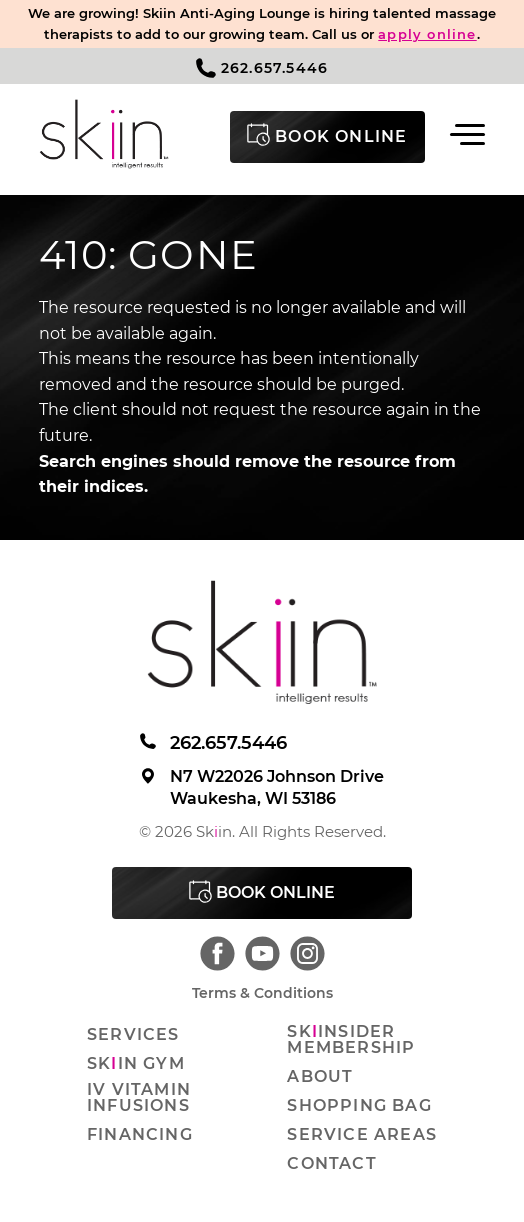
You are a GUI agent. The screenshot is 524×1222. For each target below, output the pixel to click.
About (320, 1077)
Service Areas (362, 1135)
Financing (140, 1135)
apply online (427, 34)
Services (133, 1035)
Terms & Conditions (262, 993)
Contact (331, 1164)
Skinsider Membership (351, 1040)
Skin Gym (136, 1064)
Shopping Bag (359, 1106)
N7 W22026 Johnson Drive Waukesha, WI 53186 (262, 787)
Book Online (262, 891)
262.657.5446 (262, 68)
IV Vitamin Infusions (139, 1098)
